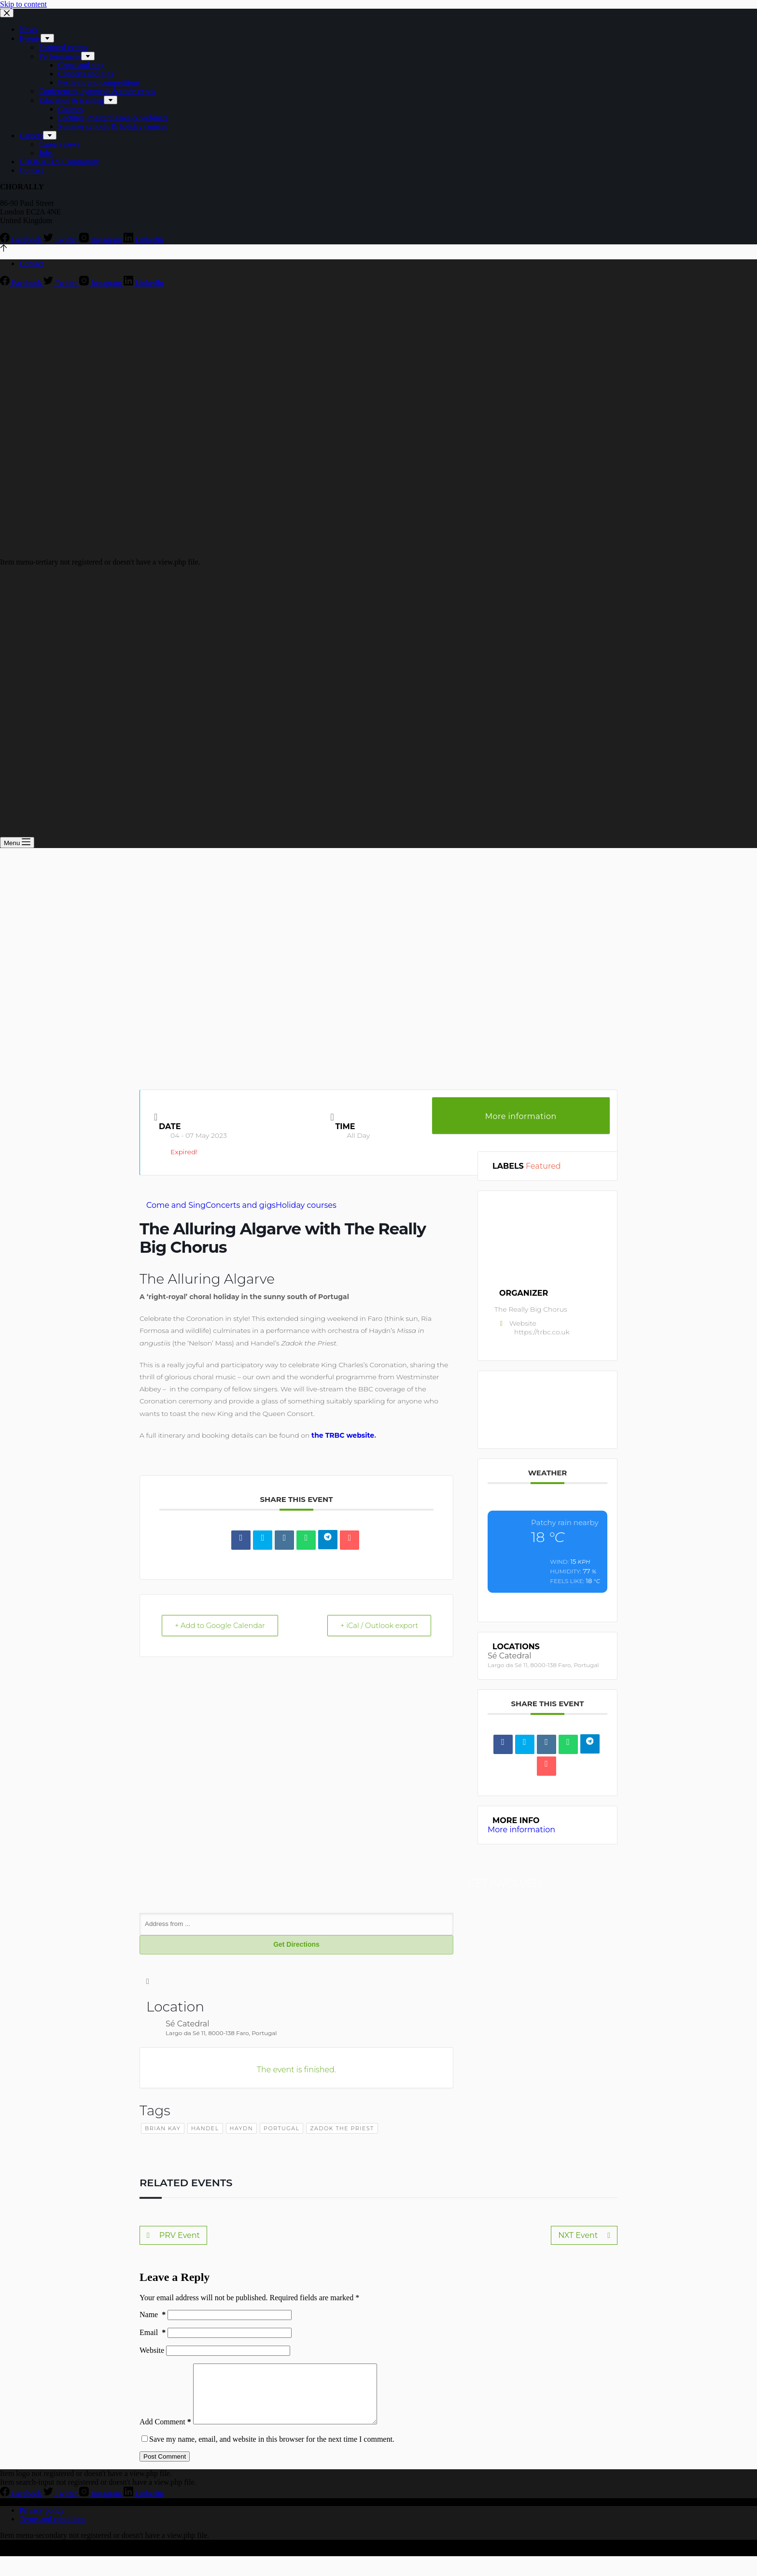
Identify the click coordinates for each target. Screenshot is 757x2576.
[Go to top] (3, 249)
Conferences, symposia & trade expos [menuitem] (97, 91)
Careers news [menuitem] (59, 144)
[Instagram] (101, 240)
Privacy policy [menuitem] (41, 2522)
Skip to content (23, 4)
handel (205, 2128)
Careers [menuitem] (31, 135)
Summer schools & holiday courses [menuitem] (113, 126)
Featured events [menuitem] (63, 47)
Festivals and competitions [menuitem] (99, 82)
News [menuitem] (28, 29)
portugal (281, 2128)
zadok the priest (342, 2128)
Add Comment (165, 2434)
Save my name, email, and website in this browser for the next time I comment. (271, 2451)
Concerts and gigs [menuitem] (85, 74)
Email (153, 2333)
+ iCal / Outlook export (377, 1625)
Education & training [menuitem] (71, 100)
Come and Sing (176, 1205)
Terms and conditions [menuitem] (52, 2531)
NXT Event (584, 2235)
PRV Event (173, 2235)
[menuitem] (47, 38)
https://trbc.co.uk (542, 1332)
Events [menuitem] (30, 38)
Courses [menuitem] (70, 109)
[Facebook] (21, 240)
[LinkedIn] (144, 240)
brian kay (163, 2128)
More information (521, 1116)
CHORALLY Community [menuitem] (59, 161)
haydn (241, 2128)
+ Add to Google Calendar (221, 1625)
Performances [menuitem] (60, 56)
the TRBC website (342, 1435)
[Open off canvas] (17, 842)
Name (153, 2315)
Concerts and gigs (241, 1205)
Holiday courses (306, 1205)
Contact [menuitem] (31, 170)
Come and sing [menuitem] (81, 65)
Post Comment (164, 2468)
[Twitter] (61, 240)
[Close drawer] (7, 13)
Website (152, 2351)
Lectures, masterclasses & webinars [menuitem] (113, 117)
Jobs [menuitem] (45, 153)
